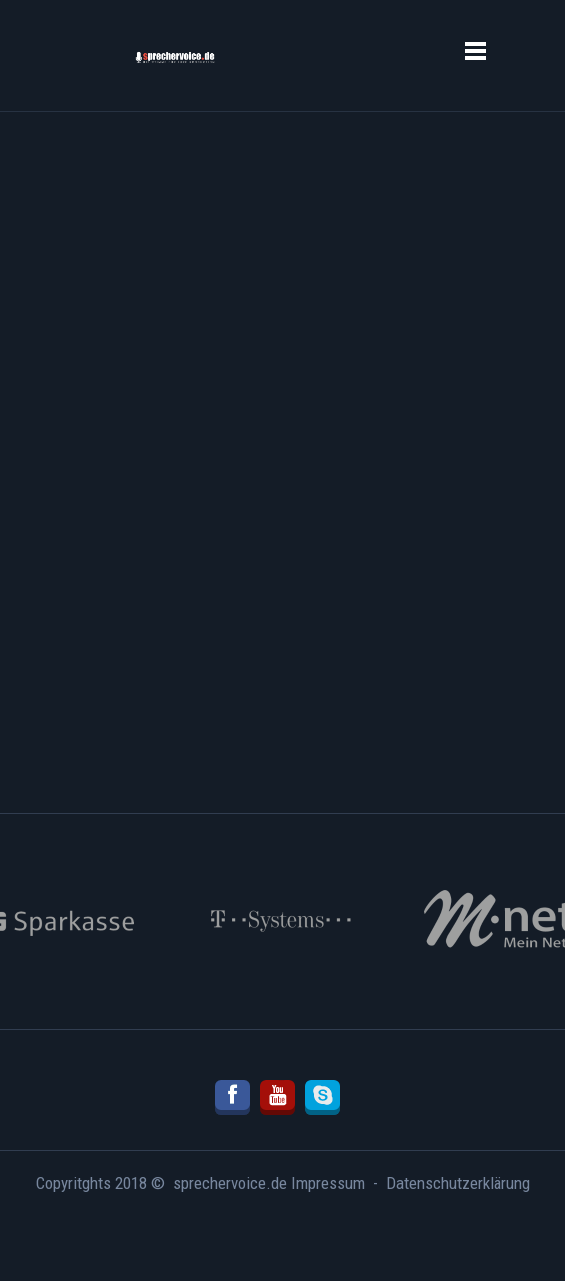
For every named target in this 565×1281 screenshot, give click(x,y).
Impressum (328, 1183)
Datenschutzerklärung (458, 1183)
